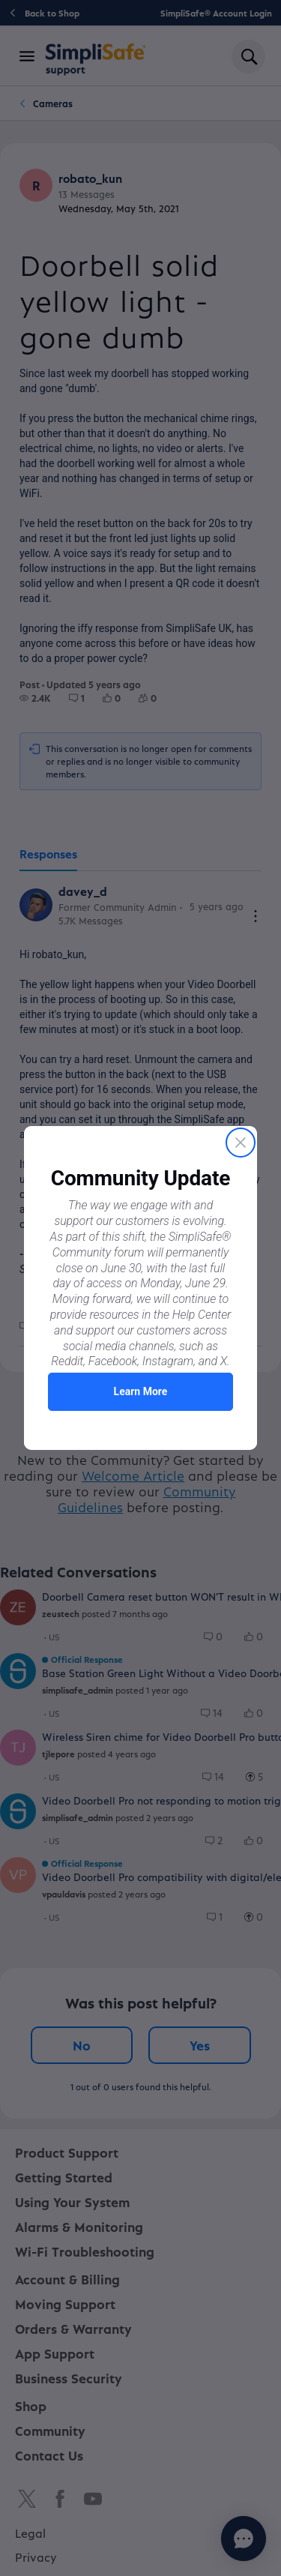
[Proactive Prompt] (140, 1288)
